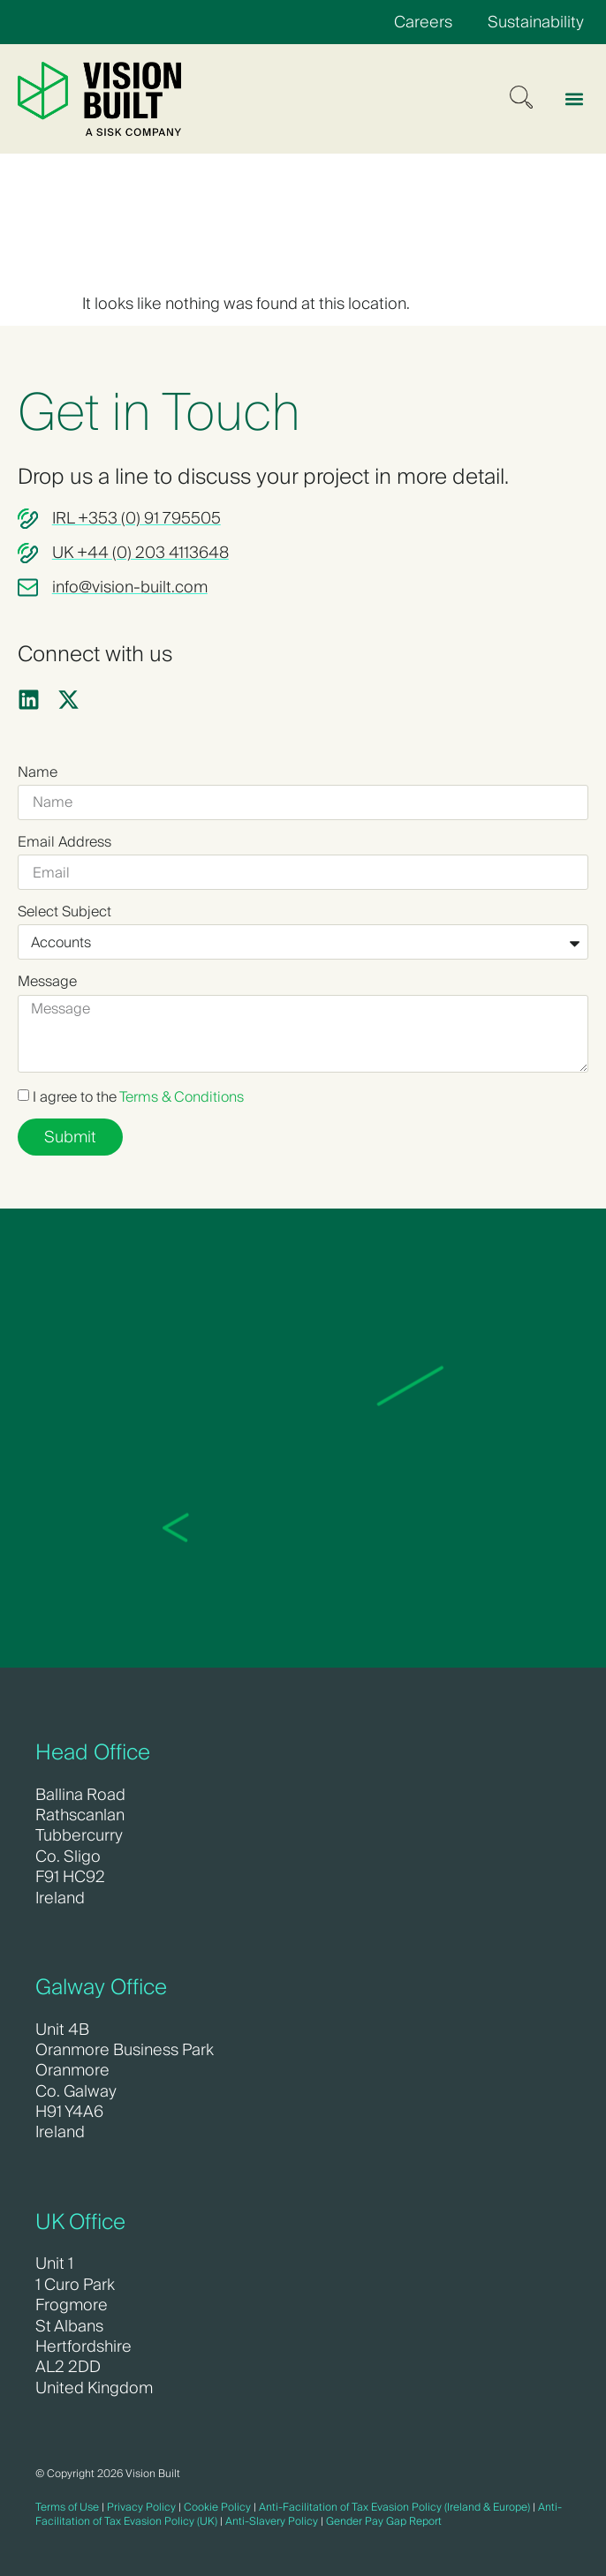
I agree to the (138, 1097)
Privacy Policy (141, 2506)
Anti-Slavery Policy (271, 2520)
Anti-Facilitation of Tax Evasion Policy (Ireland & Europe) (394, 2506)
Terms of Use (67, 2506)
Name (37, 772)
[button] (573, 98)
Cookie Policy (217, 2506)
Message (47, 981)
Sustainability (536, 21)
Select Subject (64, 912)
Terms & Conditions (181, 1097)
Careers (423, 21)
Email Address (64, 842)
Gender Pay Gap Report (384, 2520)
